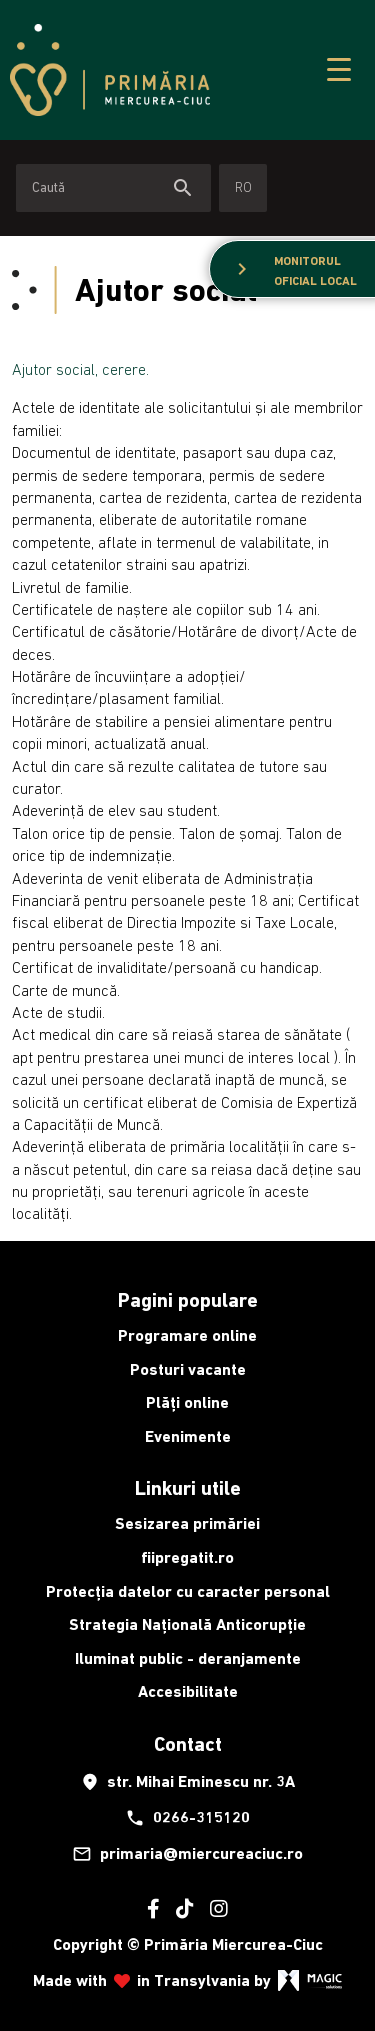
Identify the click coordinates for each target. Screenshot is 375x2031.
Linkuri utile (188, 1488)
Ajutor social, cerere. (80, 369)
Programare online (187, 1335)
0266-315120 (187, 1818)
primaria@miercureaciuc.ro (187, 1854)
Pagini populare (188, 1300)
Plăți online (187, 1402)
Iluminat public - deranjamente (188, 1658)
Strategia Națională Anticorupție (187, 1624)
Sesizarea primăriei (187, 1523)
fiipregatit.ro (187, 1557)
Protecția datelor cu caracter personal (188, 1591)
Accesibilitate (188, 1691)
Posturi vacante (188, 1369)
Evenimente (188, 1436)
